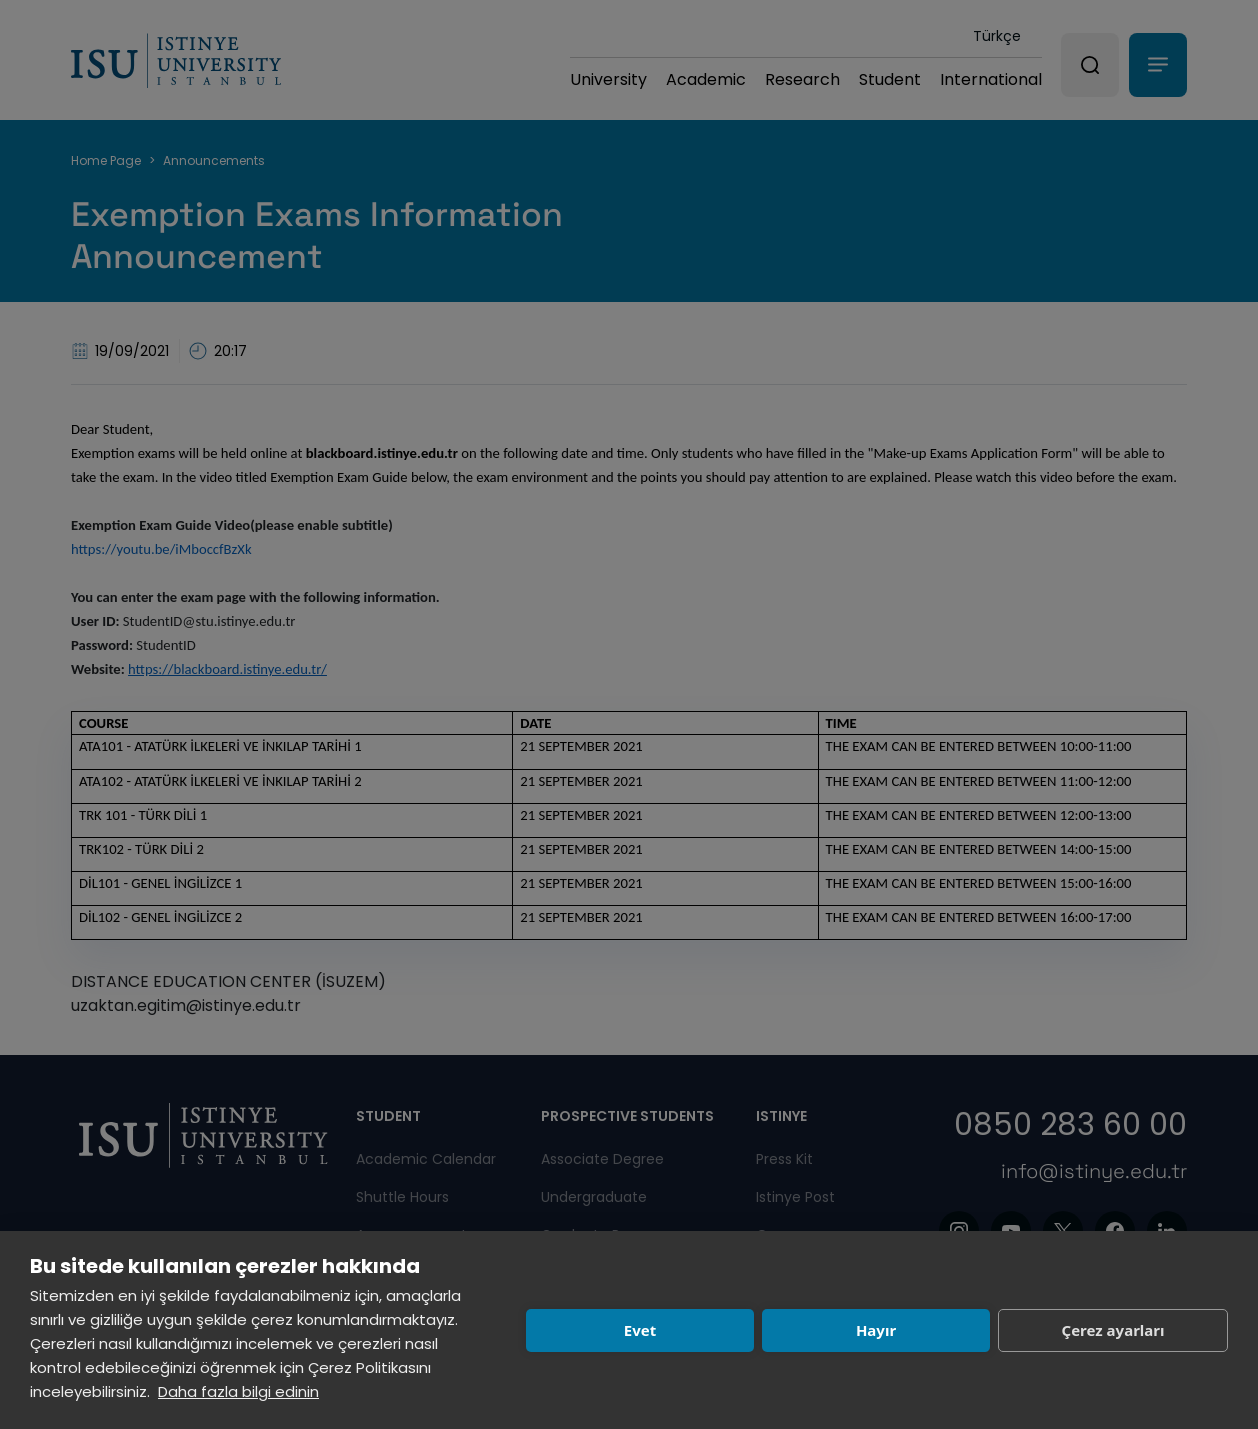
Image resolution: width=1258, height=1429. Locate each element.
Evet (640, 1330)
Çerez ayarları (1113, 1330)
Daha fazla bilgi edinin (238, 1391)
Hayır (876, 1330)
